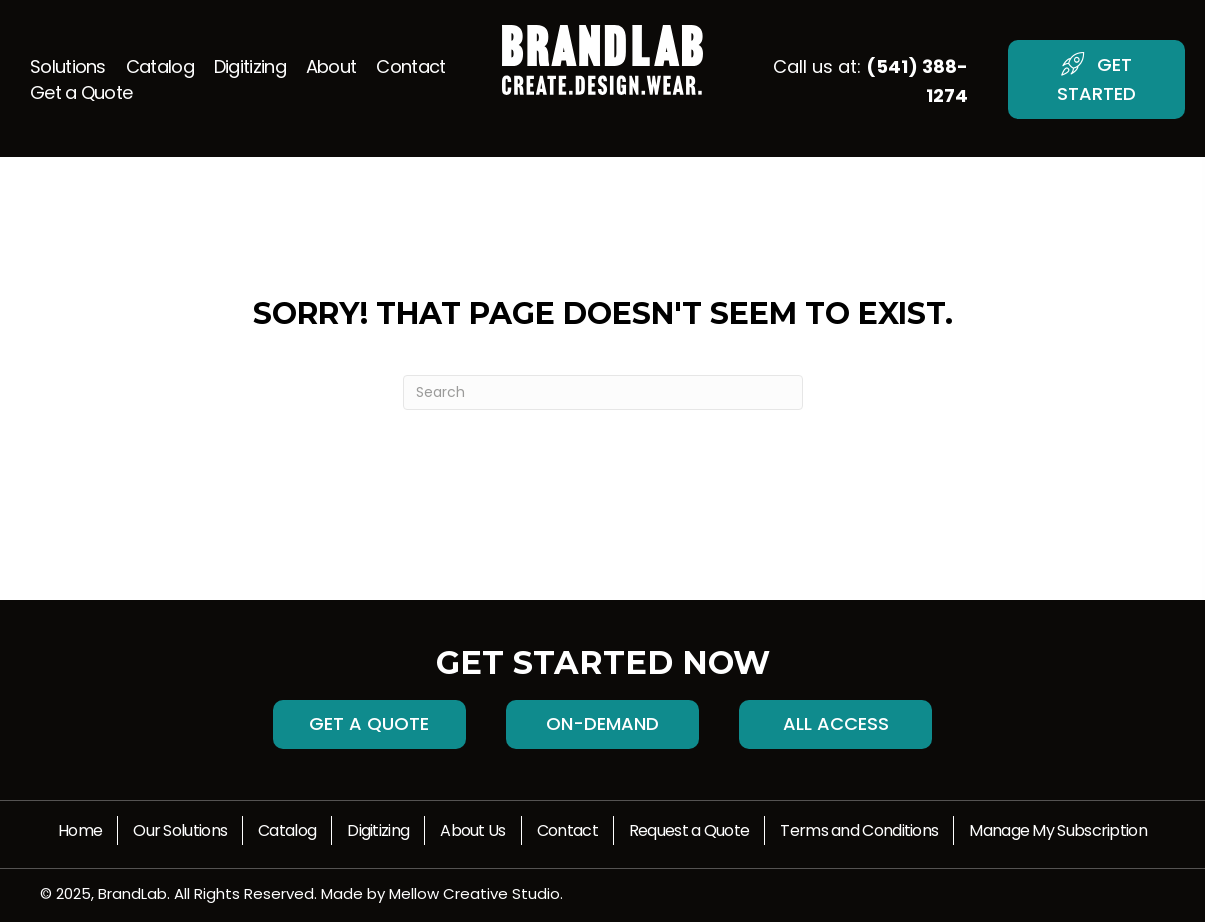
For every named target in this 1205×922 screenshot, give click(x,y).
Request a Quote (689, 830)
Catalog (287, 830)
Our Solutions (180, 830)
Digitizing (378, 830)
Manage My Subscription (1058, 830)
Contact (567, 830)
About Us (472, 830)
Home (80, 830)
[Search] (603, 392)
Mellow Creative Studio (474, 893)
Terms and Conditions (859, 830)
